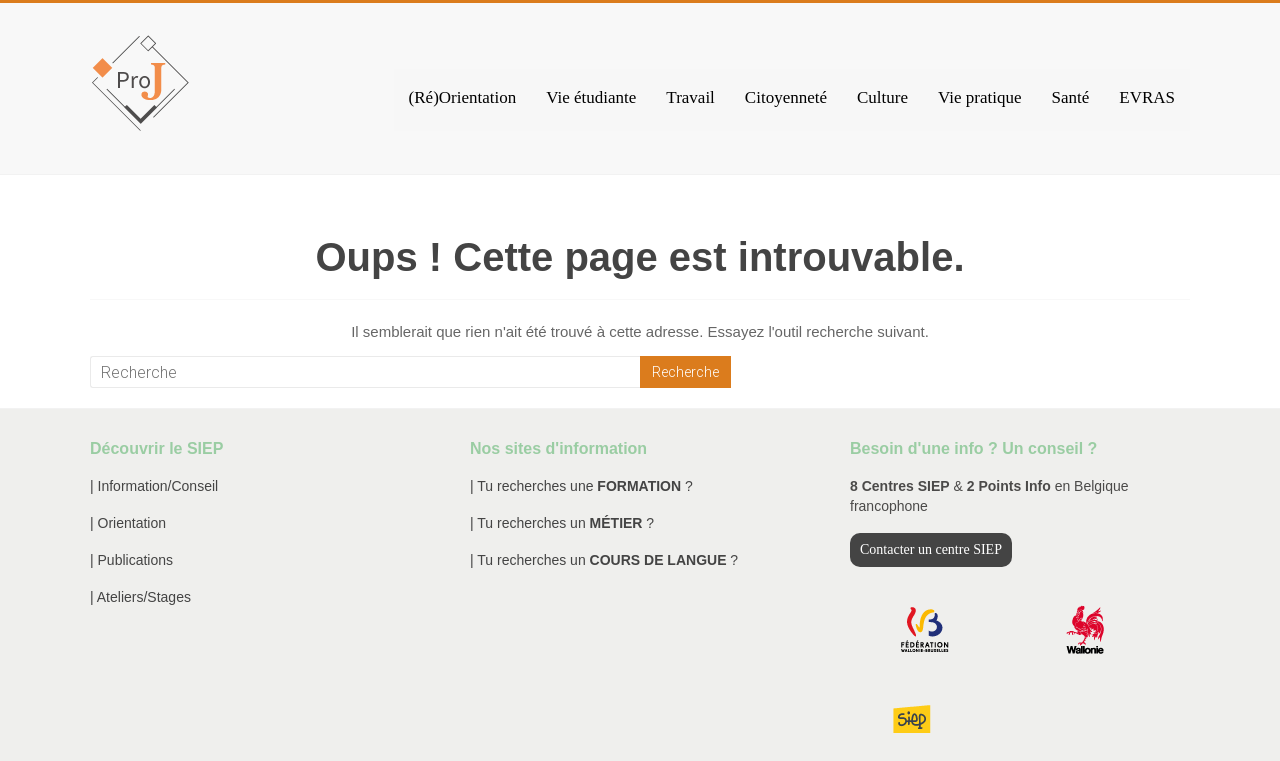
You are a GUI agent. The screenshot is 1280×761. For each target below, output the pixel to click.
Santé (1070, 97)
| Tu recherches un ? (562, 523)
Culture (882, 97)
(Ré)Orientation (463, 97)
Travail (690, 97)
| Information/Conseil (154, 486)
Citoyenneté (786, 97)
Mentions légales (985, 726)
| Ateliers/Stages (140, 597)
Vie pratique (979, 97)
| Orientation (128, 523)
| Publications (131, 560)
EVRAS (1147, 97)
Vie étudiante (591, 97)
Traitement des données (1120, 726)
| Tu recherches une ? (581, 486)
